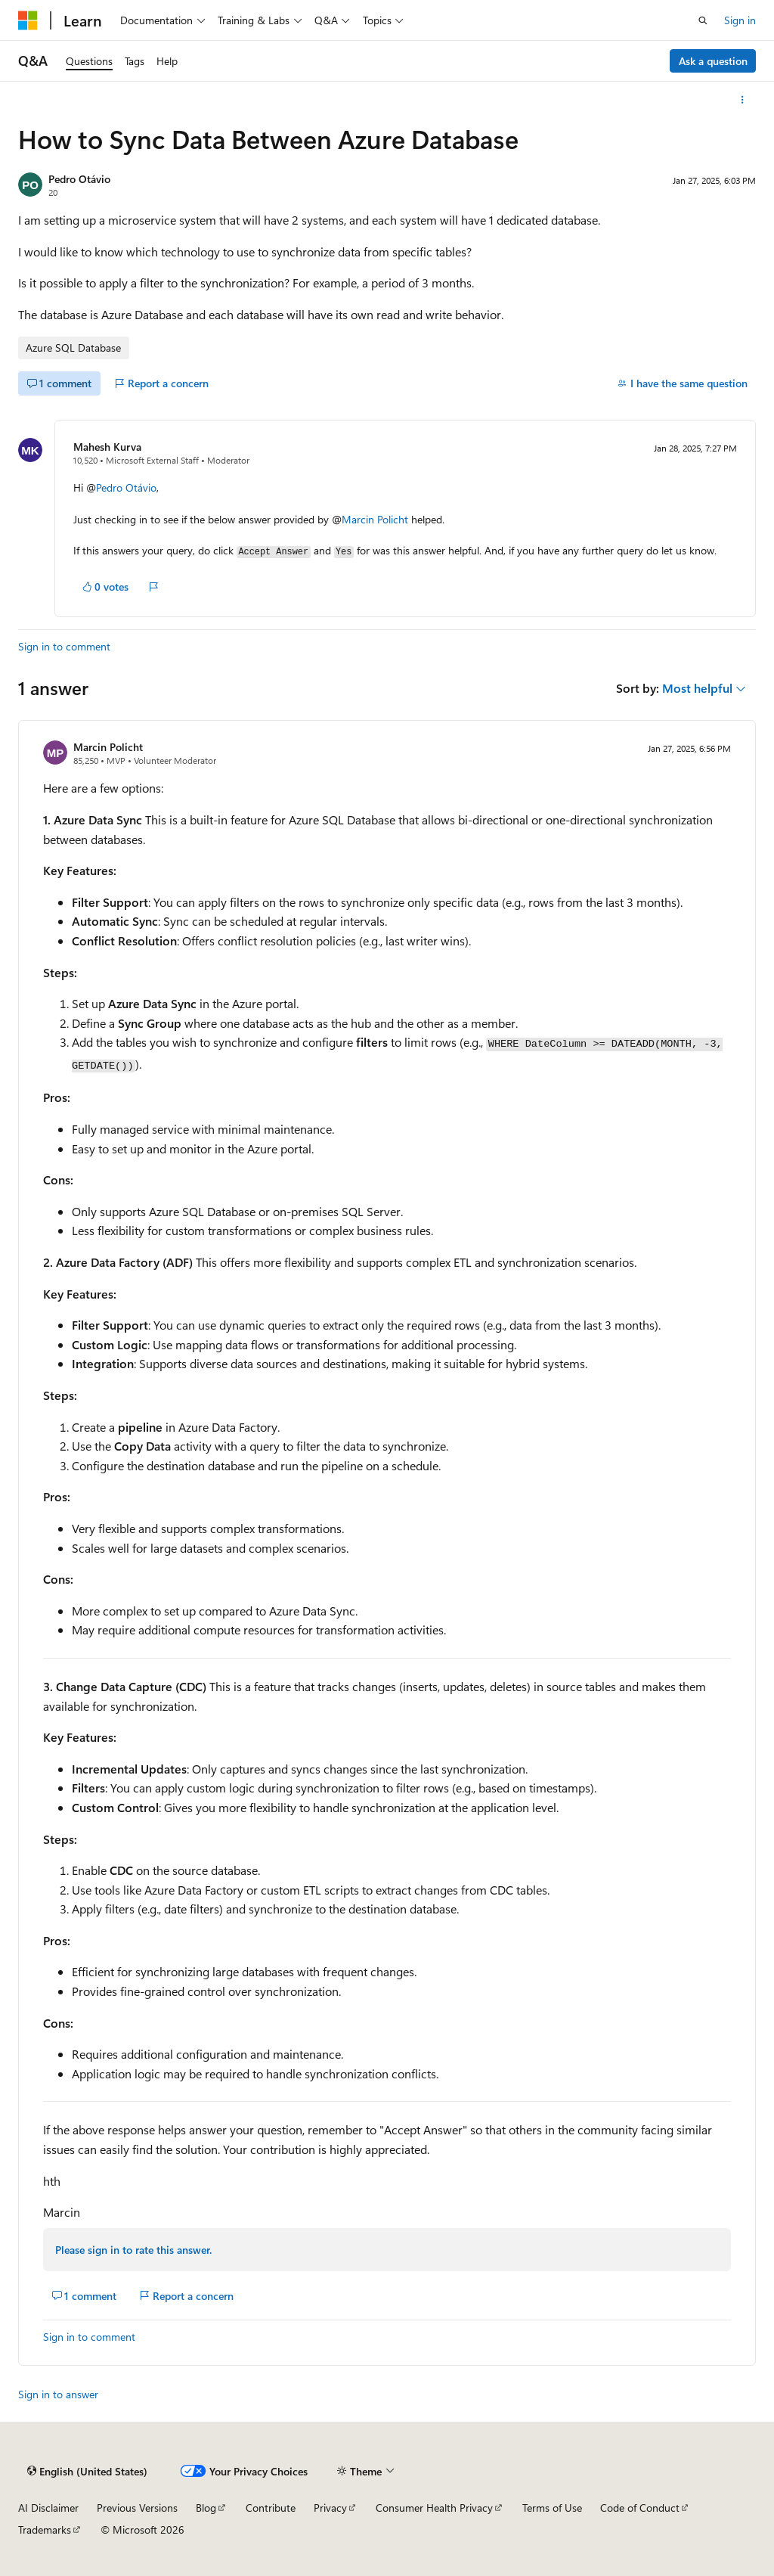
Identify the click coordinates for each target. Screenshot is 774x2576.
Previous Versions (137, 2507)
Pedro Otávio (79, 179)
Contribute (271, 2507)
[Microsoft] (28, 20)
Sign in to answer (58, 2394)
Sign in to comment (64, 646)
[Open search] (703, 20)
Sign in (740, 20)
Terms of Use (552, 2507)
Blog (206, 2507)
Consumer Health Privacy (434, 2507)
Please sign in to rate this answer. (133, 2249)
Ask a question (713, 61)
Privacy (330, 2507)
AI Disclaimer (48, 2507)
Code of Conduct (640, 2507)
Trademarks (44, 2529)
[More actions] (742, 100)
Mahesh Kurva (107, 446)
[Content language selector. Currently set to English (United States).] (87, 2471)
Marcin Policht (375, 519)
